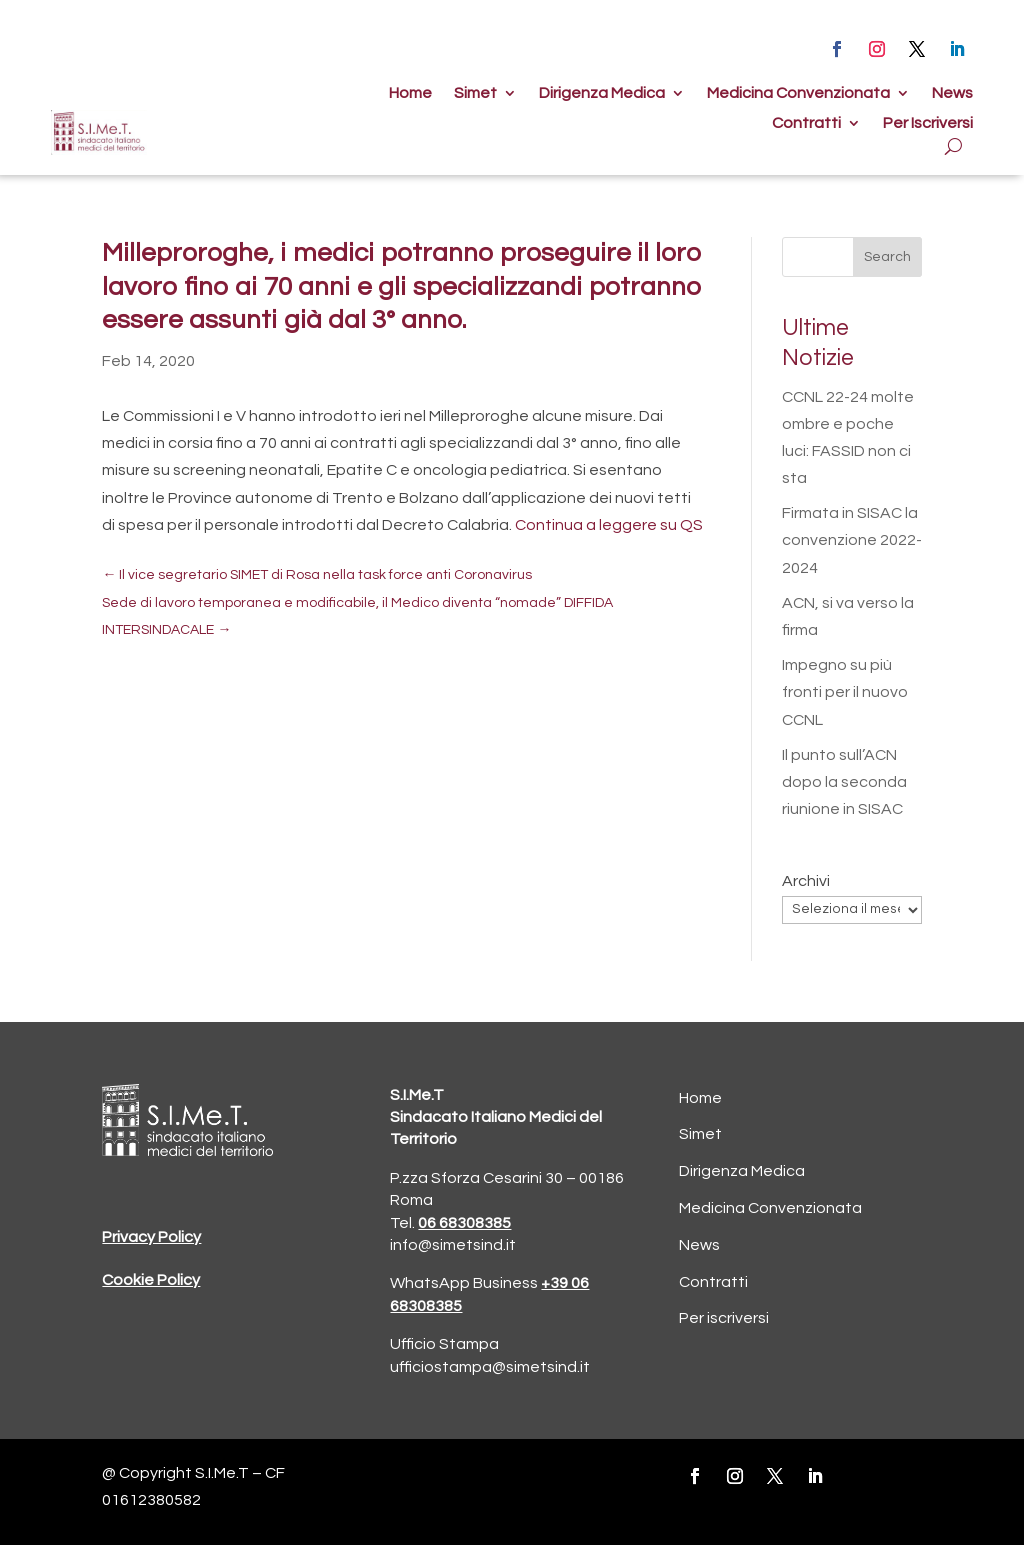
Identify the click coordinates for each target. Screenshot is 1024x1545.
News (952, 93)
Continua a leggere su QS (609, 525)
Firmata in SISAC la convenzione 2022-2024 (852, 540)
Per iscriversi (724, 1318)
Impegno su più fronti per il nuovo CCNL (845, 692)
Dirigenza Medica (602, 93)
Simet (475, 93)
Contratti (806, 123)
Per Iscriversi (928, 123)
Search (887, 257)
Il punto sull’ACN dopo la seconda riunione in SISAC (844, 782)
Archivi (806, 881)
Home (410, 93)
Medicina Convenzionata (798, 93)
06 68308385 (464, 1223)
